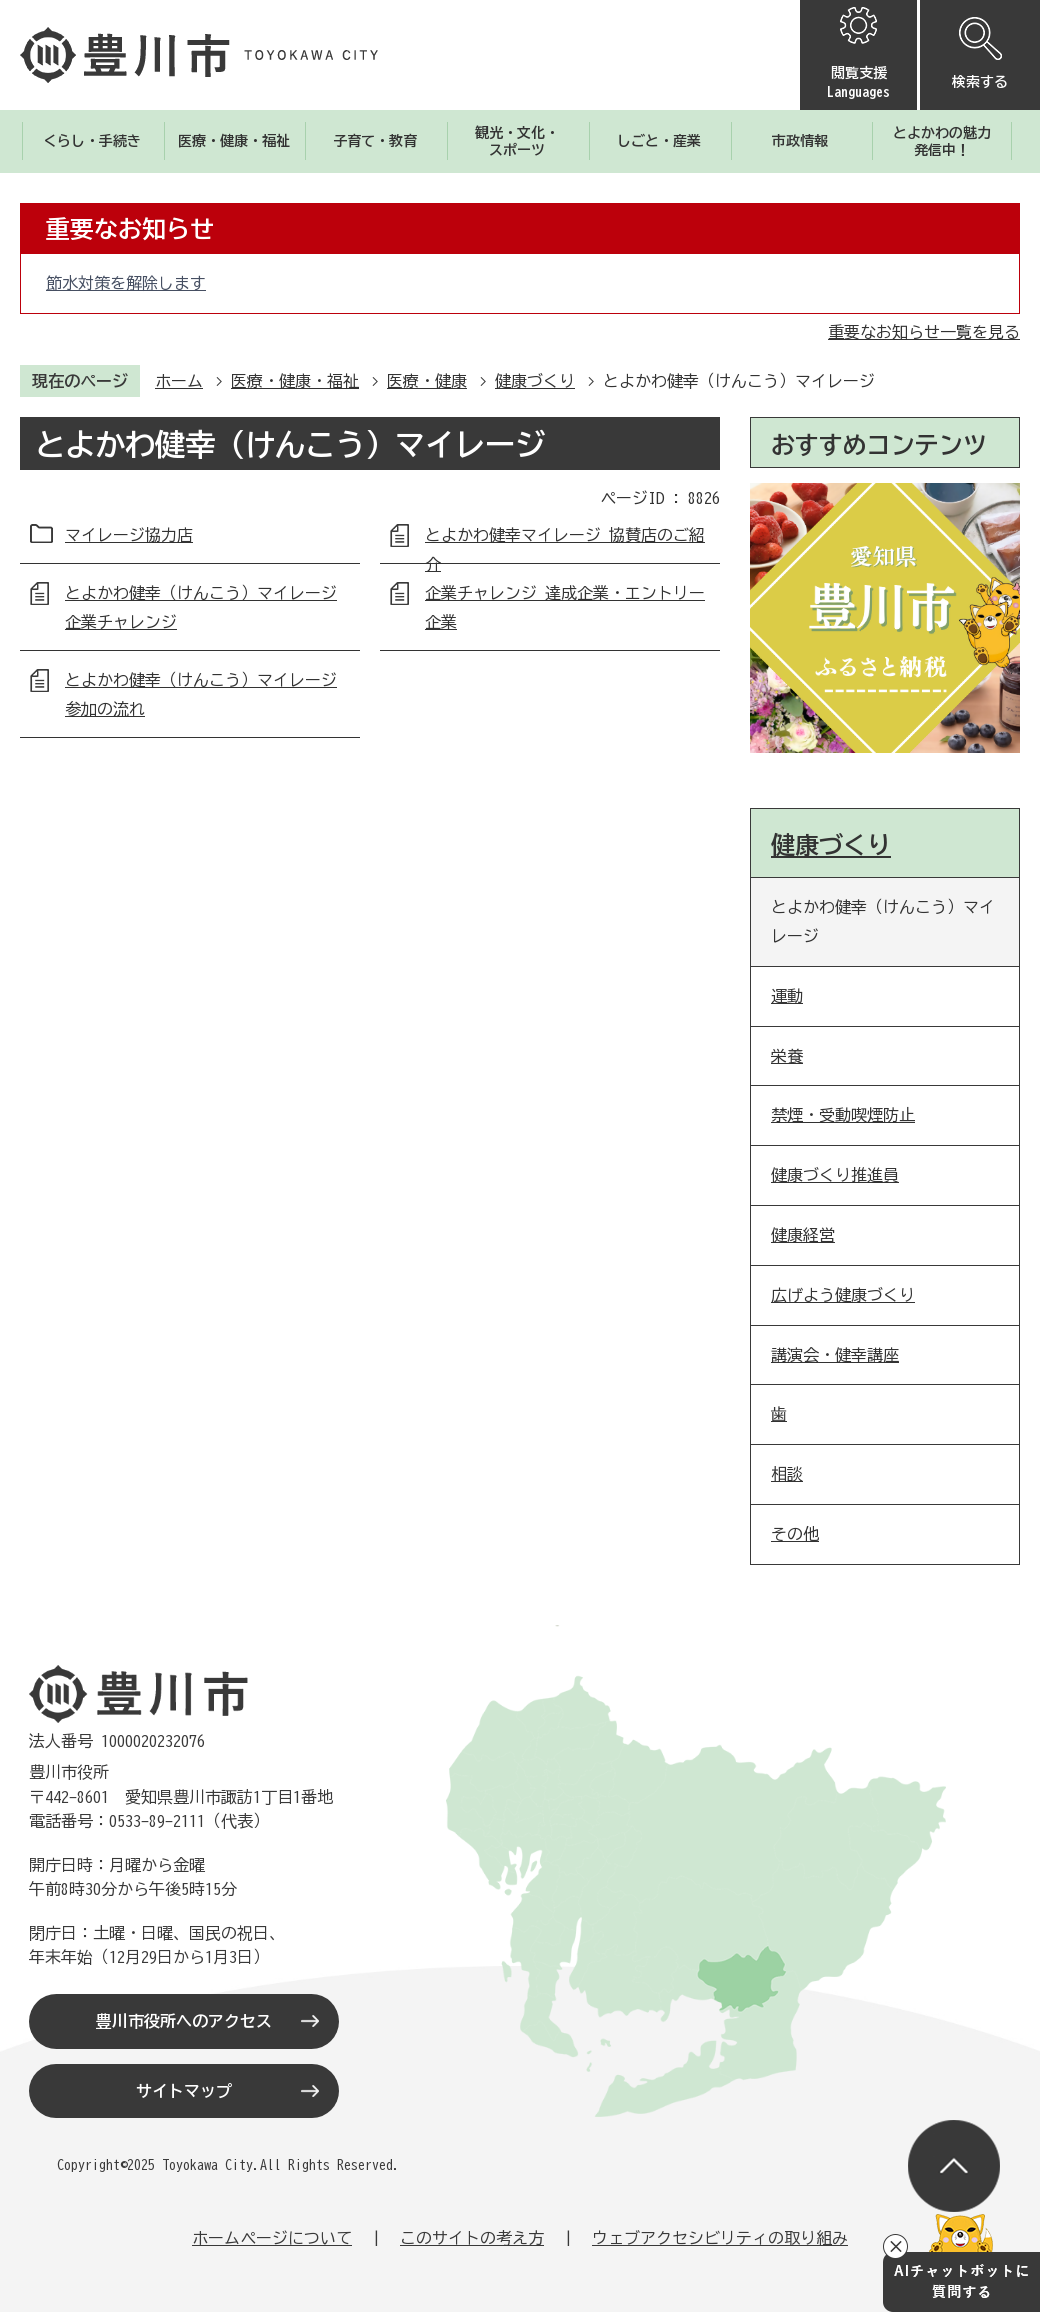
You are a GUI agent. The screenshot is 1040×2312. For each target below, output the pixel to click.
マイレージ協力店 (129, 535)
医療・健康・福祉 (295, 381)
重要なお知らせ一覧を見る (924, 332)
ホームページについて (272, 2238)
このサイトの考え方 (472, 2238)
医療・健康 (427, 381)
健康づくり (535, 381)
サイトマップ (184, 2091)
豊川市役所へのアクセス (184, 2021)
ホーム (179, 381)
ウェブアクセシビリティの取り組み (720, 2238)
